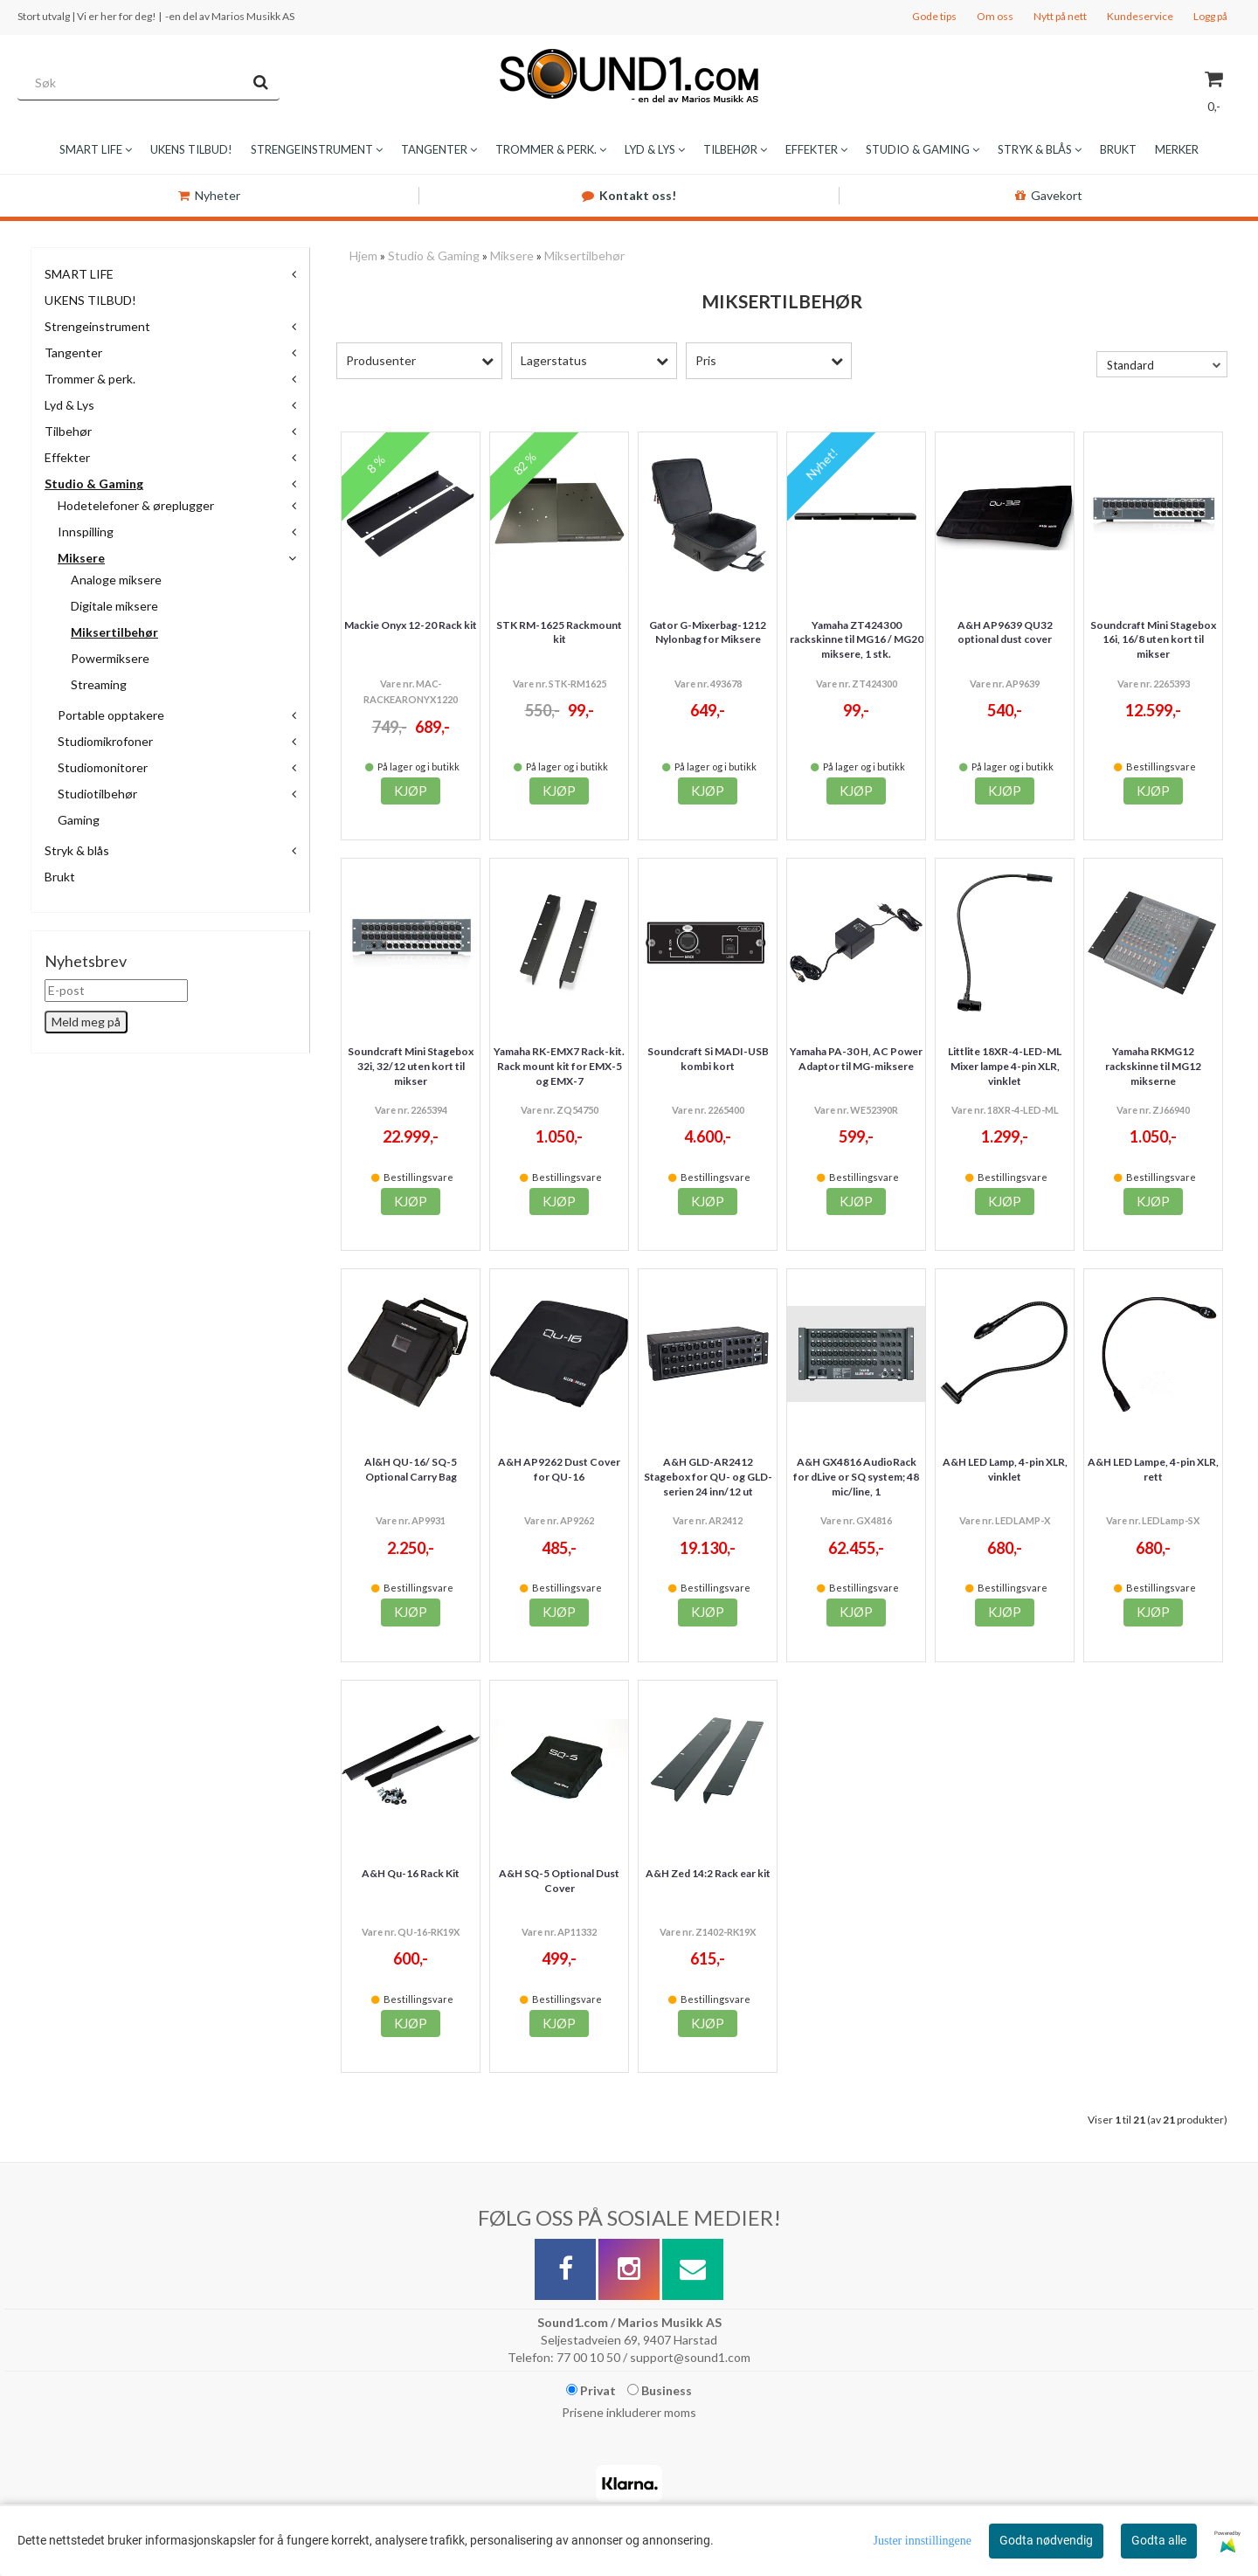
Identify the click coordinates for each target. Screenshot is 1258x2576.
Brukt (60, 876)
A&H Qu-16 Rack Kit (411, 1873)
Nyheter (209, 195)
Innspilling (86, 531)
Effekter (67, 457)
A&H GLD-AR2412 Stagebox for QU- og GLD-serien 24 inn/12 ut (708, 1476)
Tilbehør (68, 431)
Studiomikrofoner (105, 741)
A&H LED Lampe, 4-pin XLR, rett (1153, 1469)
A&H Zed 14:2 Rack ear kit (708, 1873)
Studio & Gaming (94, 483)
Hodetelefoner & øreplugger (136, 505)
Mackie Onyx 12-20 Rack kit (410, 625)
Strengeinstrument (97, 326)
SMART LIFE (79, 273)
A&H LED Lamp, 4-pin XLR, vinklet (1005, 1469)
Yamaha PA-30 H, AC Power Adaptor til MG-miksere (856, 1059)
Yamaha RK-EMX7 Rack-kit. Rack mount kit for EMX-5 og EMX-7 (559, 1066)
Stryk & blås (77, 850)
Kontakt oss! (629, 195)
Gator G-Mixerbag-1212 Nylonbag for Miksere (707, 632)
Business (659, 2390)
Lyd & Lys (69, 404)
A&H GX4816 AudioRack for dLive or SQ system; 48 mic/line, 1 (856, 1476)
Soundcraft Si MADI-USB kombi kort (708, 1059)
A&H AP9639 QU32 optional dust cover (1005, 632)
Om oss (995, 16)
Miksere (81, 557)
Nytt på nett (1060, 16)
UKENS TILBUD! (90, 300)
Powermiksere (110, 658)
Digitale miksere (114, 605)
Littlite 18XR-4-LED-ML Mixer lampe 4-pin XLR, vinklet (1004, 1066)
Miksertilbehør (114, 632)
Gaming (79, 819)
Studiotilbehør (97, 793)
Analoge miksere (116, 579)
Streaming (99, 684)
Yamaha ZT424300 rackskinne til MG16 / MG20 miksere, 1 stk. (856, 639)
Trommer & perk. (90, 378)
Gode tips (934, 16)
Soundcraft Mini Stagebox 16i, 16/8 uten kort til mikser (1153, 639)
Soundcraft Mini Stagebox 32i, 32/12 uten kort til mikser (410, 1066)
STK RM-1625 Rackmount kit (559, 632)
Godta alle (1158, 2540)
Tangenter (73, 352)
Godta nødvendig (1046, 2540)
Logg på (1210, 16)
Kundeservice (1140, 16)
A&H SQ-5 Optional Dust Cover (559, 1881)
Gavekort (1048, 195)
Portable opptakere (111, 715)
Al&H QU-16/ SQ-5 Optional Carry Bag (410, 1469)
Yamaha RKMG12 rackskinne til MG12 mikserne (1153, 1066)
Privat (591, 2390)
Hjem (363, 255)
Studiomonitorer (103, 767)
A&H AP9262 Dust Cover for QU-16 (559, 1469)
